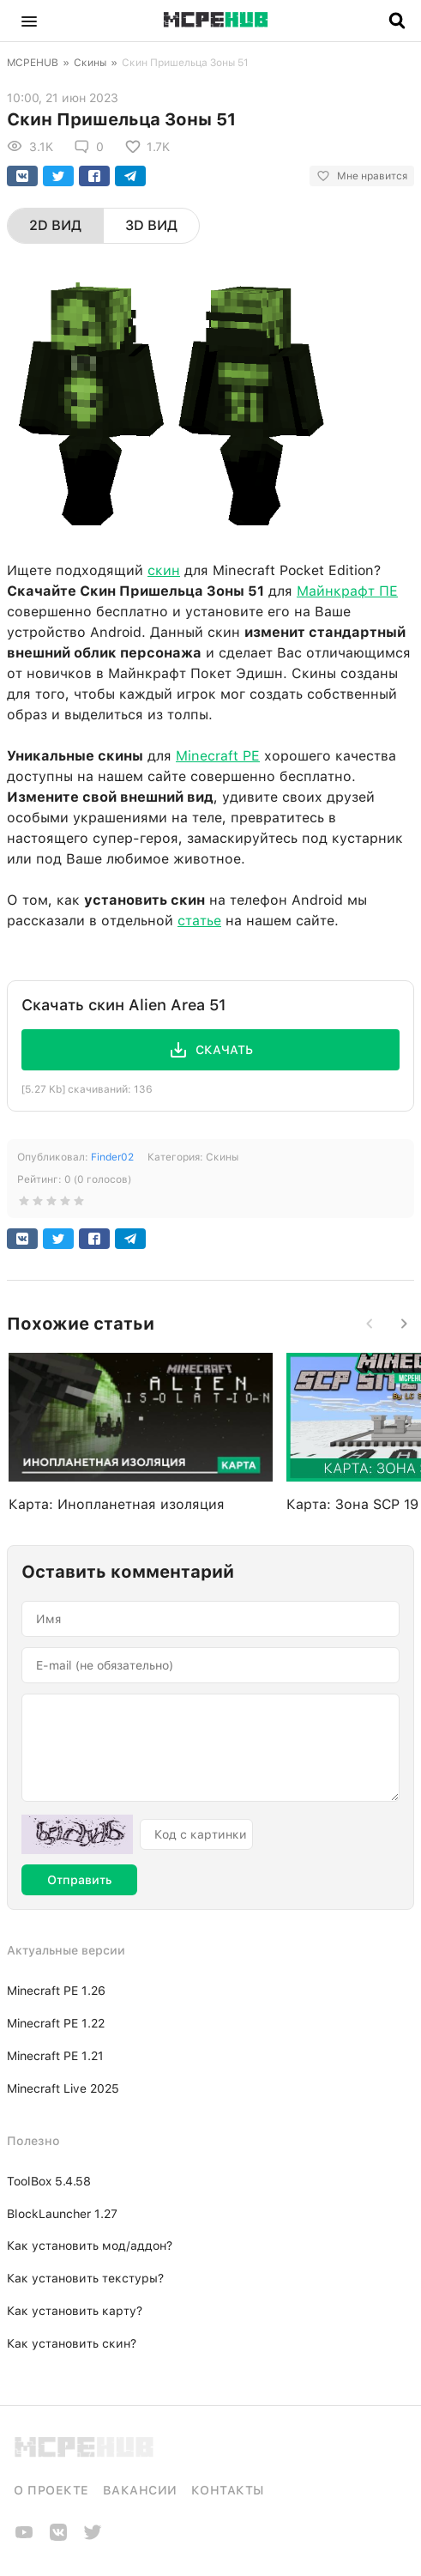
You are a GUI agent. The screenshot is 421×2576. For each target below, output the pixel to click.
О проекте (51, 2490)
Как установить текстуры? (85, 2278)
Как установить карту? (74, 2311)
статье (199, 920)
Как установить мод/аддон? (89, 2245)
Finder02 (112, 1157)
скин (163, 570)
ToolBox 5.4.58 (49, 2181)
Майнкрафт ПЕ (347, 591)
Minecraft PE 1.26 (56, 1990)
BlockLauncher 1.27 (62, 2214)
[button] (29, 20)
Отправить (79, 1880)
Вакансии (140, 2490)
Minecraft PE (218, 756)
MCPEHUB (32, 63)
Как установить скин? (71, 2343)
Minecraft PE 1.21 (55, 2056)
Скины (90, 63)
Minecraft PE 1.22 (56, 2023)
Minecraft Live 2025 (63, 2088)
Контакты (227, 2490)
